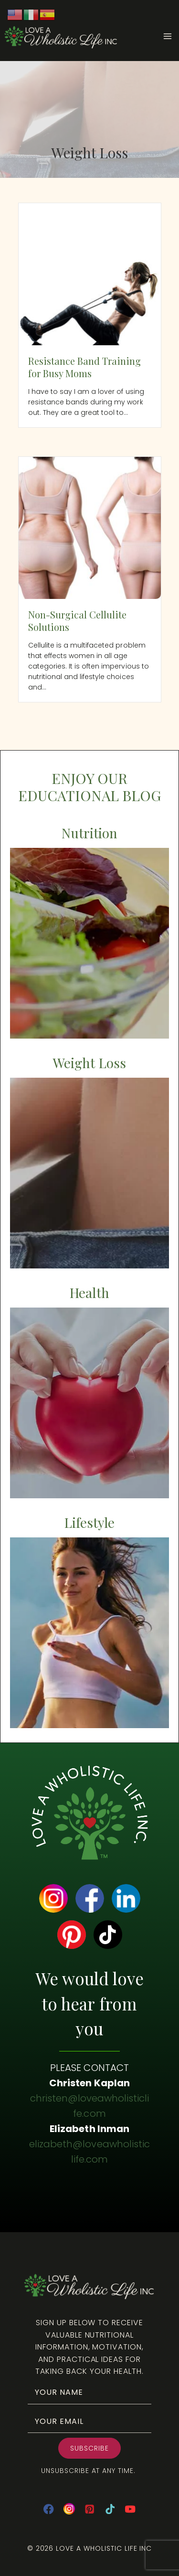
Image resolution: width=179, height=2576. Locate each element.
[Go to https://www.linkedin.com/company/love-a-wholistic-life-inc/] (126, 1898)
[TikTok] (110, 2509)
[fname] (89, 2392)
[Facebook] (48, 2509)
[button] (89, 2448)
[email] (89, 2421)
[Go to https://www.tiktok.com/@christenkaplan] (108, 1934)
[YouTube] (130, 2509)
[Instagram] (69, 2509)
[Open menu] (171, 36)
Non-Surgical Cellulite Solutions (77, 620)
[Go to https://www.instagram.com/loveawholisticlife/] (53, 1898)
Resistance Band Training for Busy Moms (84, 367)
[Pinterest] (89, 2509)
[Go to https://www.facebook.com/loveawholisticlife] (89, 1898)
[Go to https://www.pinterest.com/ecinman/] (71, 1934)
